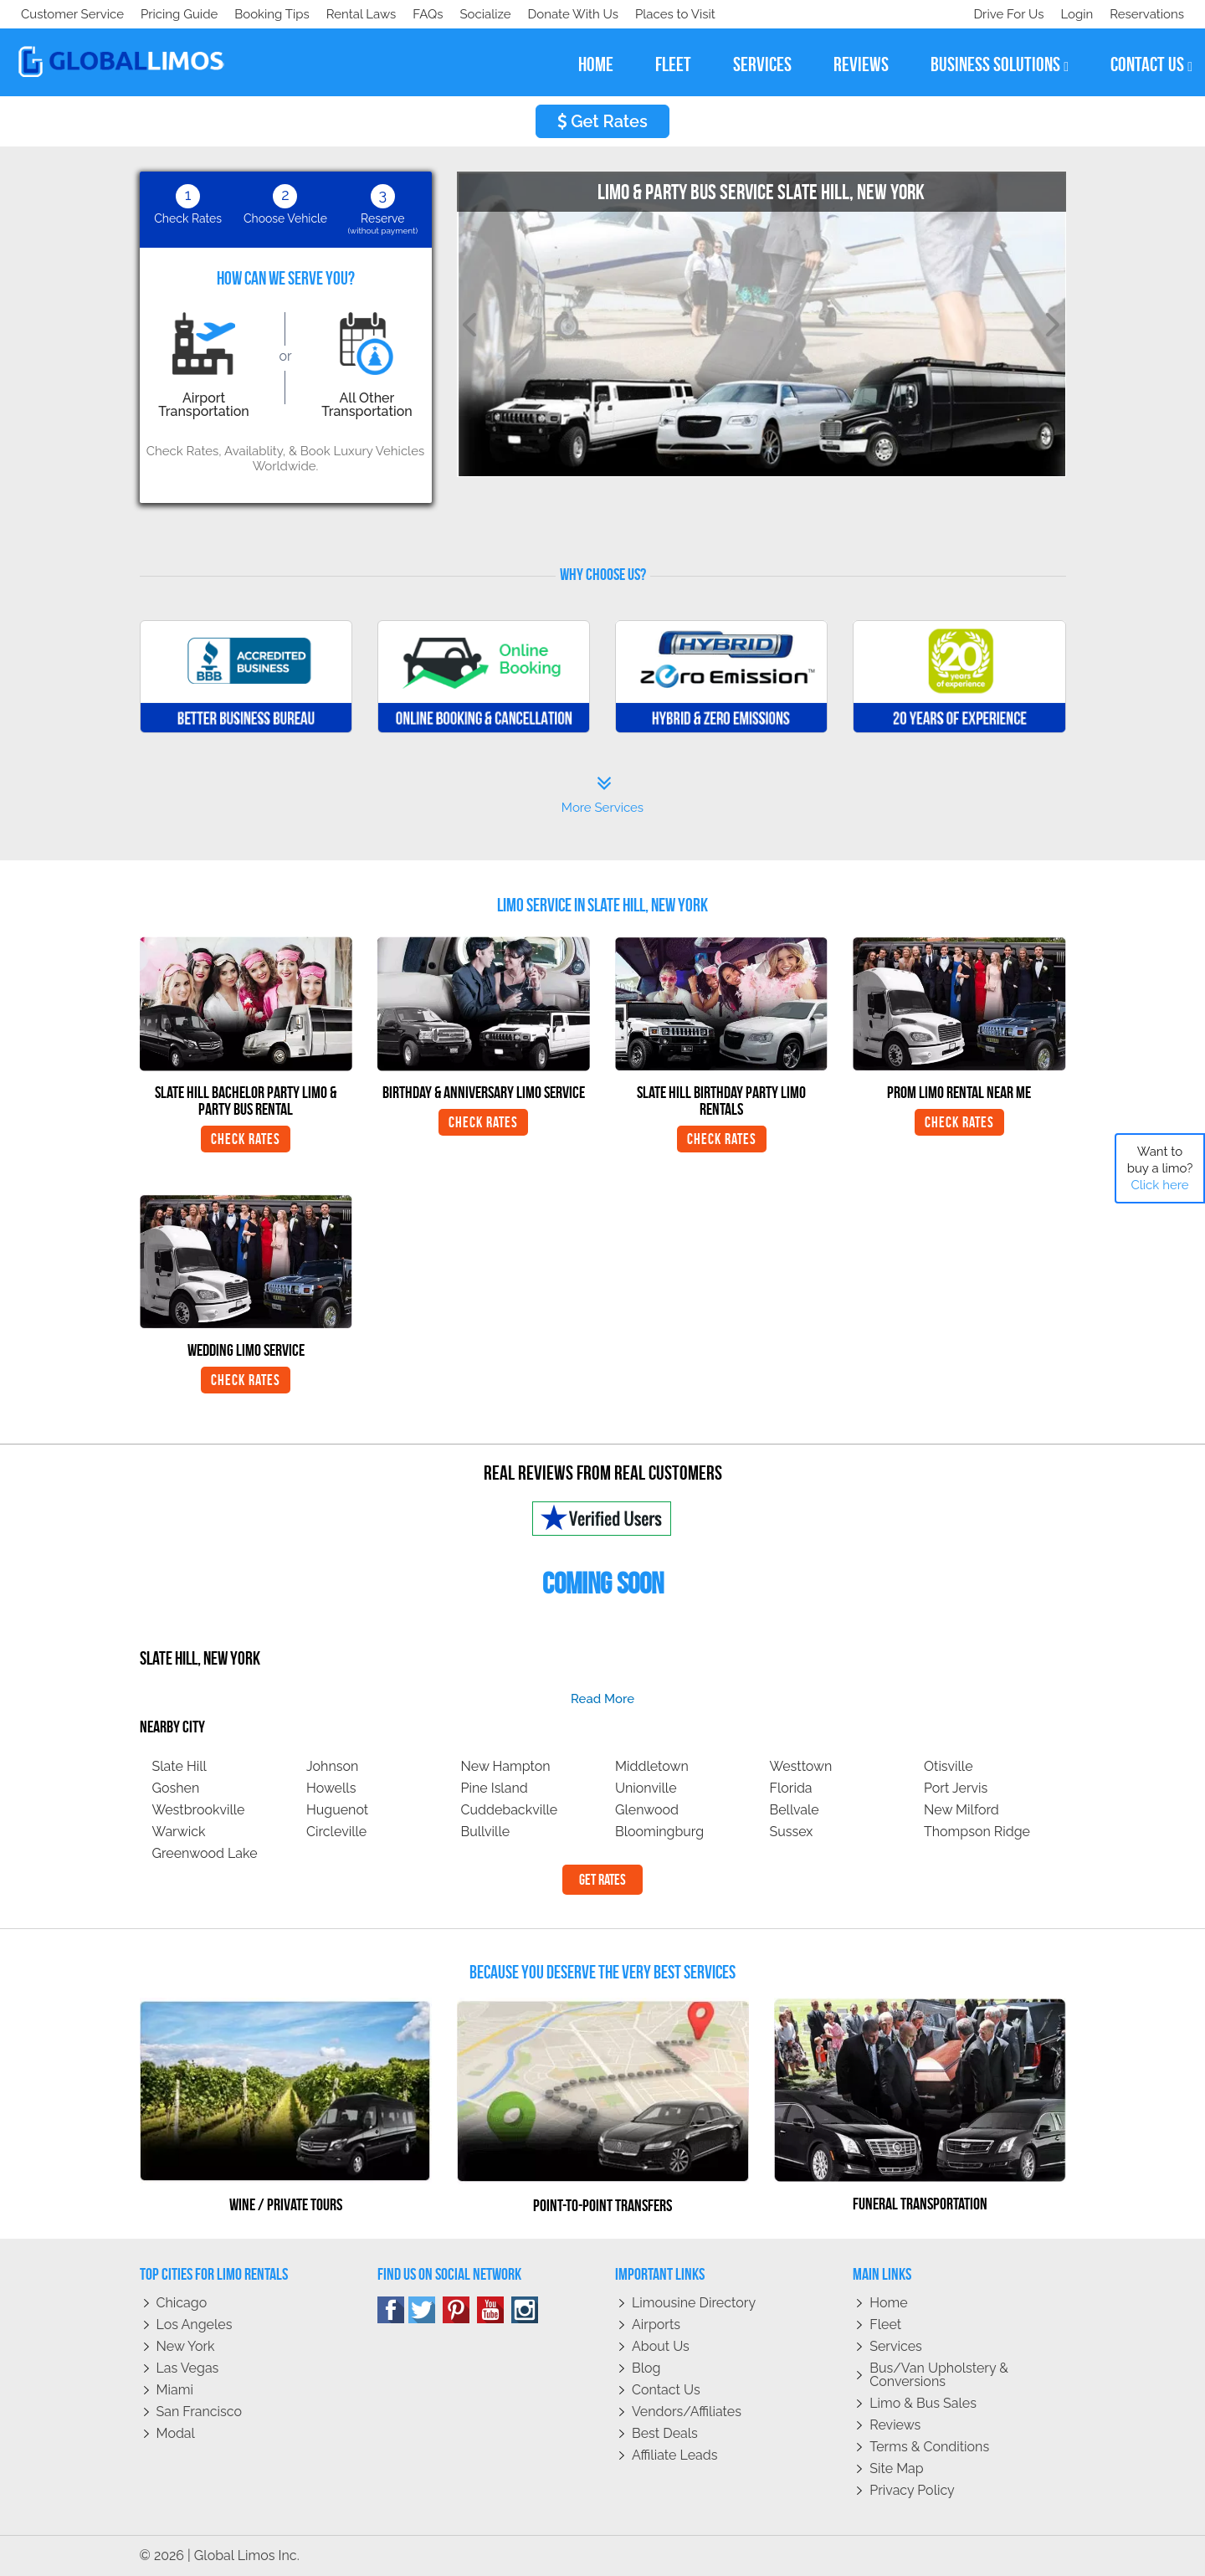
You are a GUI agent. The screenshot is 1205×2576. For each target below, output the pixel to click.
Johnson (332, 1766)
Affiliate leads (674, 2455)
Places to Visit (366, 14)
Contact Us (666, 2390)
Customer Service (72, 14)
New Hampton (506, 1766)
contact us (1151, 65)
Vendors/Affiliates (686, 2411)
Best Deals (665, 2433)
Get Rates (602, 121)
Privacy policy (912, 2490)
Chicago (182, 2303)
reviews (861, 64)
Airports (656, 2324)
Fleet (885, 2324)
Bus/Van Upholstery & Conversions (938, 2374)
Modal (175, 2433)
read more (602, 1698)
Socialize (169, 14)
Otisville (948, 1766)
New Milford (961, 1810)
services (762, 64)
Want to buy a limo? (1160, 1168)
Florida (791, 1788)
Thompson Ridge (977, 1832)
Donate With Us (260, 14)
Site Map (896, 2468)
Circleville (336, 1832)
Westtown (801, 1766)
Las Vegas (187, 2368)
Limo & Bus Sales (923, 2403)
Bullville (485, 1832)
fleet (673, 64)
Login (1073, 14)
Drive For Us (1002, 14)
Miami (174, 2390)
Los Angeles (194, 2324)
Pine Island (494, 1788)
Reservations (1147, 14)
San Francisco (199, 2411)
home (595, 64)
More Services (602, 795)
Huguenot (337, 1810)
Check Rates (245, 1139)
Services (895, 2346)
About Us (661, 2346)
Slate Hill (179, 1766)
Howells (331, 1788)
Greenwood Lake (205, 1853)
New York (185, 2346)
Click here (1159, 1185)
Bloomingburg (659, 1832)
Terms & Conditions (929, 2447)
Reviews (894, 2425)
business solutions (1000, 65)
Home (888, 2303)
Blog (646, 2368)
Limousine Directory (694, 2303)
